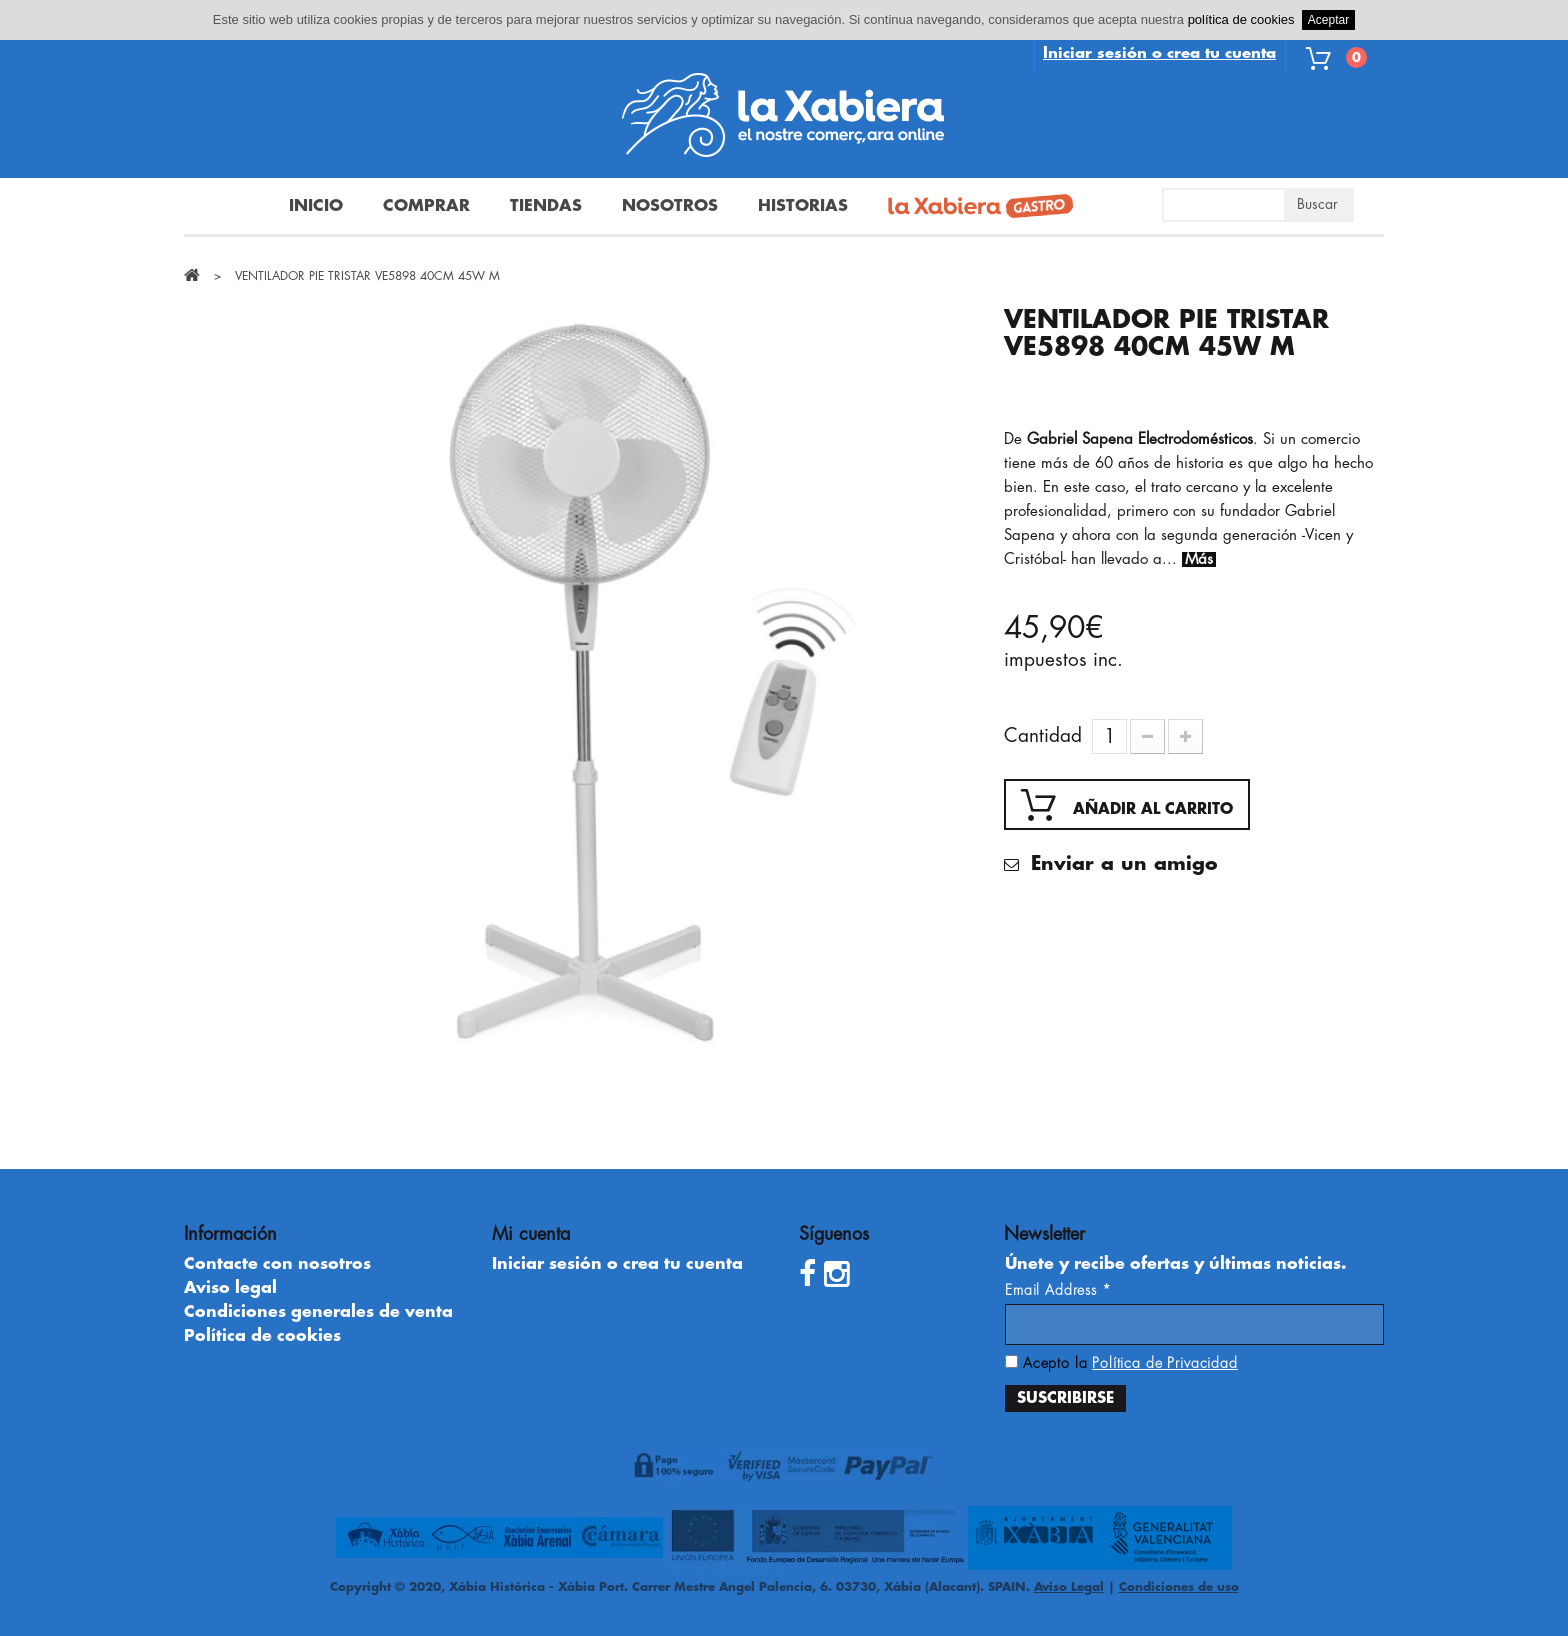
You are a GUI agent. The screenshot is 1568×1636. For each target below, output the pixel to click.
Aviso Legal (1069, 1587)
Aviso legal (230, 1288)
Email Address (1058, 1290)
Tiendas (546, 206)
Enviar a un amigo (1121, 864)
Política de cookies (262, 1336)
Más (1199, 559)
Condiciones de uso (1179, 1587)
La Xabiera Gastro (973, 207)
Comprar (426, 206)
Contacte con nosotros (277, 1264)
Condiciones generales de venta (318, 1312)
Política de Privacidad (1164, 1363)
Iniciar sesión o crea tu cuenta (1159, 53)
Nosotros (670, 206)
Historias (803, 206)
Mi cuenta (531, 1234)
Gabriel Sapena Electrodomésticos (1140, 439)
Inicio (316, 206)
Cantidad (1043, 735)
